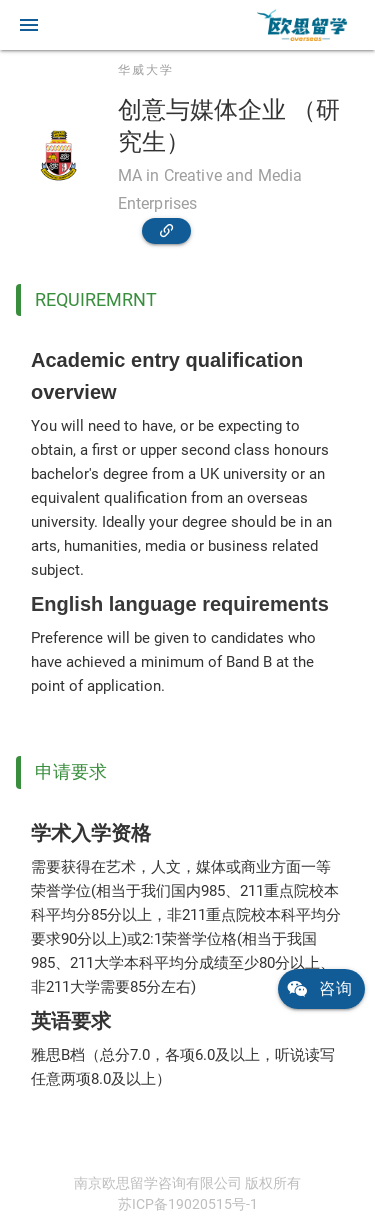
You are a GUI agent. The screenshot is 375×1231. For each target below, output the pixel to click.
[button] (29, 25)
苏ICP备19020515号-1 (188, 1204)
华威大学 (146, 70)
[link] (302, 25)
